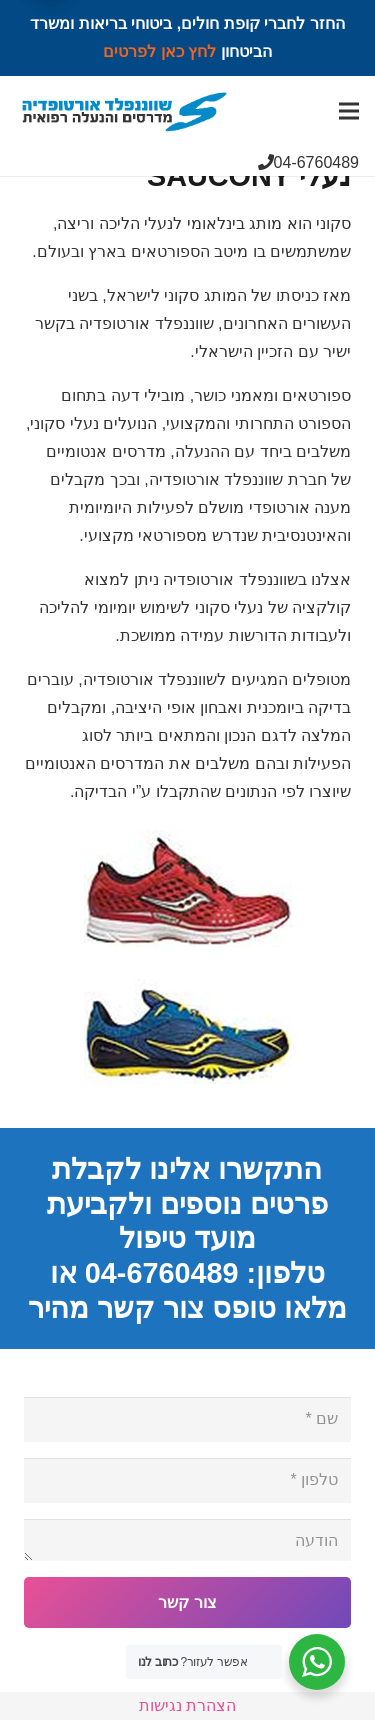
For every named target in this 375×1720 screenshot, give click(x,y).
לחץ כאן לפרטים (159, 51)
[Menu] (349, 111)
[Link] (124, 111)
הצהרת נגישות (187, 1705)
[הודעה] (187, 1540)
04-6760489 (308, 162)
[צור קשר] (187, 1602)
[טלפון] (187, 1480)
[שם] (187, 1419)
